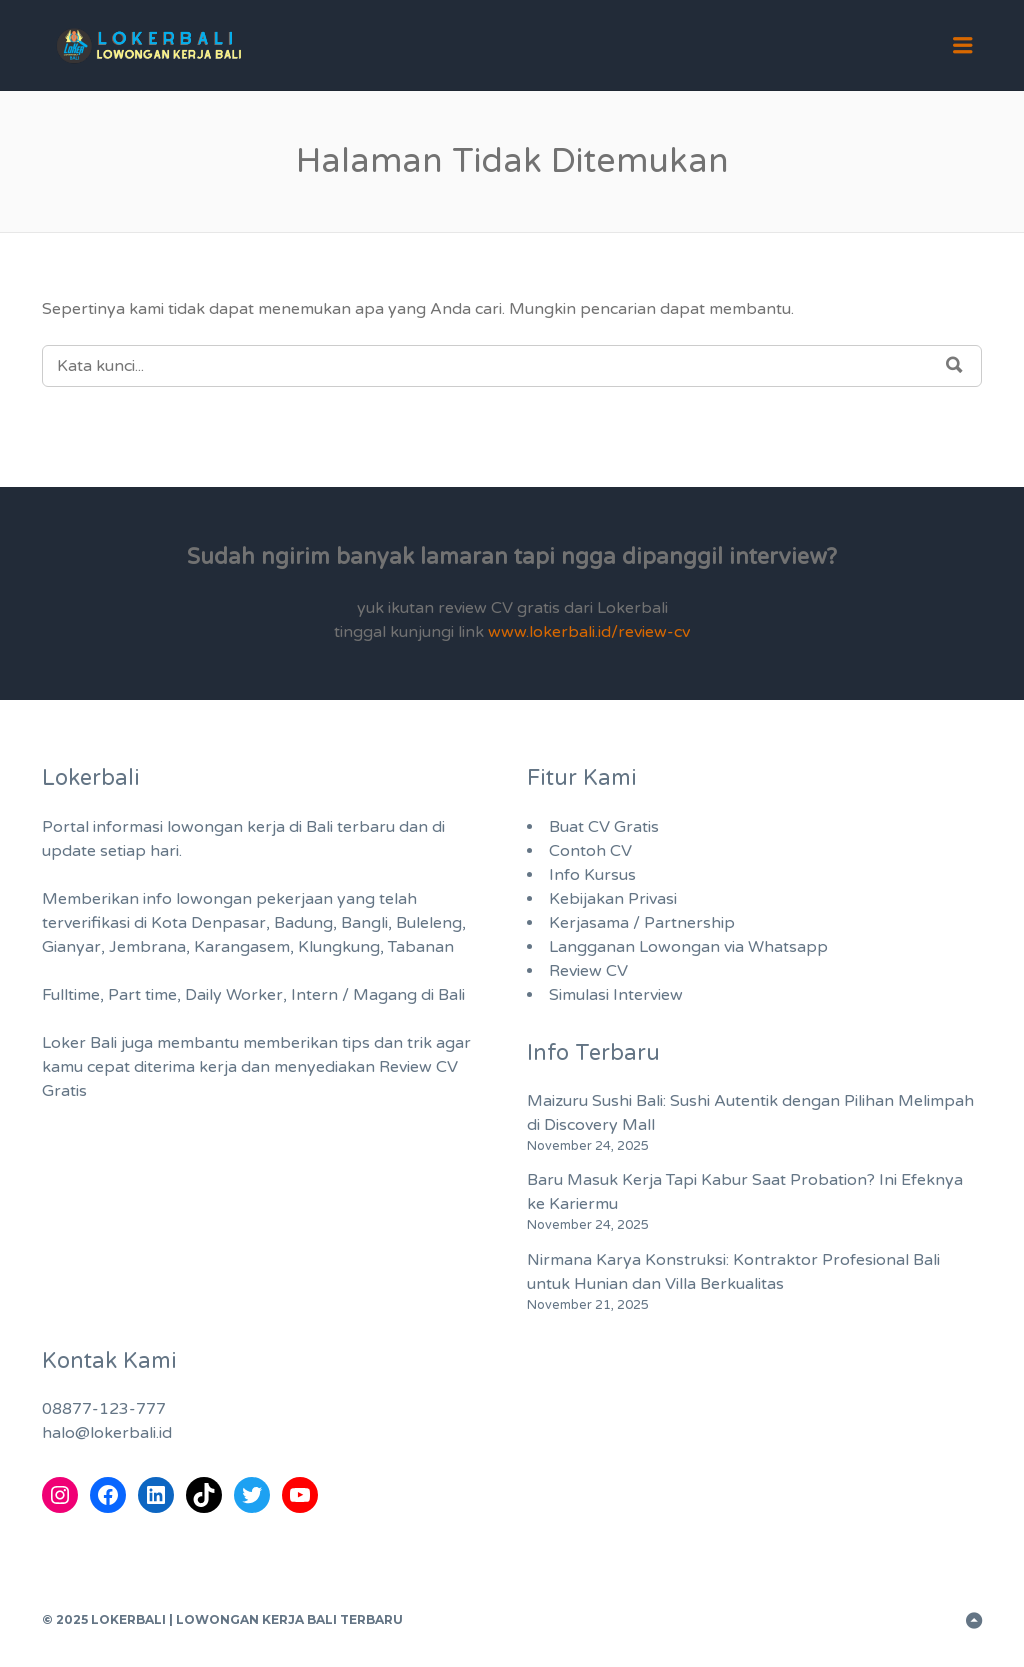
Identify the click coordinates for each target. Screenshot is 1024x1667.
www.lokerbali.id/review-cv (589, 632)
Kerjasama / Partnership (642, 923)
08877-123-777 (104, 1409)
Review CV (588, 971)
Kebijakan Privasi (613, 899)
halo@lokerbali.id (107, 1433)
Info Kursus (592, 875)
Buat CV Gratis (604, 827)
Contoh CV (590, 851)
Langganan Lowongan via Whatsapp (688, 947)
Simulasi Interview (616, 995)
